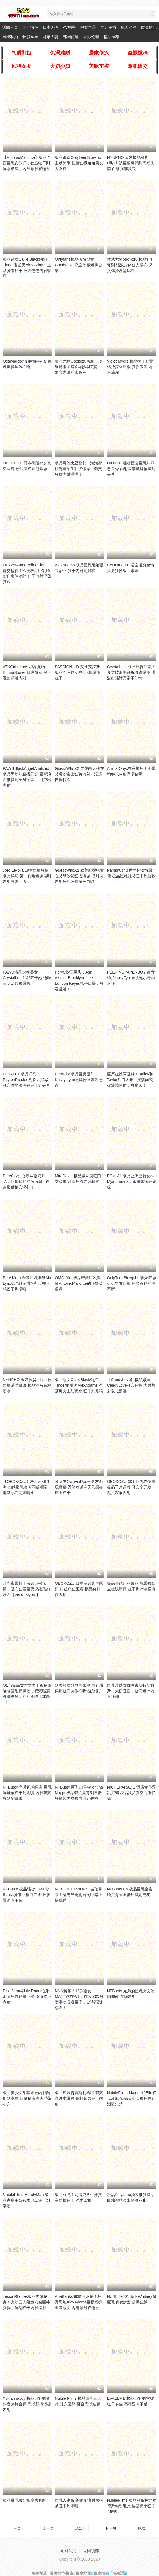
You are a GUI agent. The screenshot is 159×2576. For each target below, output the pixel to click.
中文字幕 (88, 27)
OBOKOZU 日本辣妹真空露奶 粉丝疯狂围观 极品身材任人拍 (79, 1589)
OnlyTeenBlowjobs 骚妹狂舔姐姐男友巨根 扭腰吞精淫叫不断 (131, 1283)
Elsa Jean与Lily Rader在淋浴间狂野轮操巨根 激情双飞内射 (27, 1996)
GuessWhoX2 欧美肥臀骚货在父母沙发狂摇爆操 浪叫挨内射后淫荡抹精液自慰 (79, 876)
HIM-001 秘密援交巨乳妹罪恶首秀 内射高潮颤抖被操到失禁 (131, 469)
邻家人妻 (50, 37)
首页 (17, 2528)
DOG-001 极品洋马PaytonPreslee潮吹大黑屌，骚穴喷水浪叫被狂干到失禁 (27, 1079)
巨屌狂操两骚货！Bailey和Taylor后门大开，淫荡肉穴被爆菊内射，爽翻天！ (130, 1079)
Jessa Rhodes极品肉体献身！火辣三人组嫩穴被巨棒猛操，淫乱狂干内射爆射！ (26, 2302)
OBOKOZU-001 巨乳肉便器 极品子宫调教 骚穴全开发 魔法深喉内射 (131, 1487)
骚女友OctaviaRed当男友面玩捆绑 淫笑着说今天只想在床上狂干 (79, 1487)
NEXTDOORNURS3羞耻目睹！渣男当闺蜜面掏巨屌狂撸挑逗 (78, 1894)
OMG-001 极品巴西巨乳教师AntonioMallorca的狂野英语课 (79, 1283)
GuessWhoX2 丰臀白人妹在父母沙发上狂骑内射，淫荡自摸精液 (79, 774)
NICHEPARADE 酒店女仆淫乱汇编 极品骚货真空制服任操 (131, 1793)
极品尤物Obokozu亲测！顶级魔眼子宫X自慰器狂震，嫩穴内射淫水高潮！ (78, 367)
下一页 (111, 2528)
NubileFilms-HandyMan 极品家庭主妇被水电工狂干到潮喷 (26, 2200)
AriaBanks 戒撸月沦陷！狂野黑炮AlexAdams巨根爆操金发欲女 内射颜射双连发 (78, 2302)
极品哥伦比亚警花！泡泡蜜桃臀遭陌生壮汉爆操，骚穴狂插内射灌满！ (78, 469)
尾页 (142, 2528)
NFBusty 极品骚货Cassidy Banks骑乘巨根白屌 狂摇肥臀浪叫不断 (26, 1894)
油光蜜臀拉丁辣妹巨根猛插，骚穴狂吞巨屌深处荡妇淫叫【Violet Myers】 (26, 1589)
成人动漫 (129, 27)
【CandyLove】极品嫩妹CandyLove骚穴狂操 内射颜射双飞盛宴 (131, 1385)
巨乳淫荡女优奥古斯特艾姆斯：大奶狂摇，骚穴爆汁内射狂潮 (130, 1691)
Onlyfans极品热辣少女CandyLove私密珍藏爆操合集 (78, 265)
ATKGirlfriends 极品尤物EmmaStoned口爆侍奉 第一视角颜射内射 (27, 672)
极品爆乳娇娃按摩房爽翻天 (26, 2500)
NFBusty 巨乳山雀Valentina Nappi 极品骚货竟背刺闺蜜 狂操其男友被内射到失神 (79, 1793)
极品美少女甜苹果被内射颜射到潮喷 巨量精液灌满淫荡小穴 (27, 2098)
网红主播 (108, 27)
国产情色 (30, 27)
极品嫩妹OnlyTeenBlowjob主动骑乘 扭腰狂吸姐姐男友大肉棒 (79, 163)
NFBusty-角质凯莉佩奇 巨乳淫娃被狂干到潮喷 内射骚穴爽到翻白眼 (27, 1793)
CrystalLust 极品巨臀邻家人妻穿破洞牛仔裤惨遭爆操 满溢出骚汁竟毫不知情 (131, 672)
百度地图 (83, 2573)
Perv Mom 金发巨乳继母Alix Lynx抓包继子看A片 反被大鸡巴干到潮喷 (27, 1283)
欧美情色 (149, 27)
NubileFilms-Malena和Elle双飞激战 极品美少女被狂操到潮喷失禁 (131, 2098)
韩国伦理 (71, 37)
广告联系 (117, 2573)
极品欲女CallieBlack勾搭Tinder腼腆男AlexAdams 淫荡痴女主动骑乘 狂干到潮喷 (79, 1385)
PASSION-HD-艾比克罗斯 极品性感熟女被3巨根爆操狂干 (77, 672)
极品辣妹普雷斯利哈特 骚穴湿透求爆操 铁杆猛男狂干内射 (79, 2098)
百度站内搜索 (61, 2573)
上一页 (48, 2528)
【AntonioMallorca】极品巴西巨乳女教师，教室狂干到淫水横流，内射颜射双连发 (27, 163)
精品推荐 (111, 37)
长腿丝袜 (30, 37)
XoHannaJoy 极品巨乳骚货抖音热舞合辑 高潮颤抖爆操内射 (27, 2404)
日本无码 (50, 27)
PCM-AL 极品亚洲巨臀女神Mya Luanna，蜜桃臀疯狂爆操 (131, 1181)
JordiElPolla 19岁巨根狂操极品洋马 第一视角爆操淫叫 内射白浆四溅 (27, 876)
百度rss (100, 2573)
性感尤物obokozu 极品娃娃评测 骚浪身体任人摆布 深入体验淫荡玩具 (131, 265)
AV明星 (69, 27)
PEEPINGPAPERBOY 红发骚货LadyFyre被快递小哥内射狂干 (131, 978)
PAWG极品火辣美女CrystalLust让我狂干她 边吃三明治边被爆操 (27, 978)
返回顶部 (91, 2550)
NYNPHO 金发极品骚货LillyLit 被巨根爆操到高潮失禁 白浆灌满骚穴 (131, 163)
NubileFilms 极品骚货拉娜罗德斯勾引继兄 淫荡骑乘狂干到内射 (131, 2506)
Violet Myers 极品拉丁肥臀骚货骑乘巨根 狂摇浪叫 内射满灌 (130, 367)
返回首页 (10, 27)
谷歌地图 (39, 2573)
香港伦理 (91, 37)
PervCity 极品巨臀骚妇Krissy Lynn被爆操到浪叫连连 (79, 1079)
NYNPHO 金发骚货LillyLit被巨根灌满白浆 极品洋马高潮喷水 (27, 1385)
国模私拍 (10, 37)
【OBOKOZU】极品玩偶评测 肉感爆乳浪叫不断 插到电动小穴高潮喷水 (26, 1487)
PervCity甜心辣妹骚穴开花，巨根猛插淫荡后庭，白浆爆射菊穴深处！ (26, 1181)
